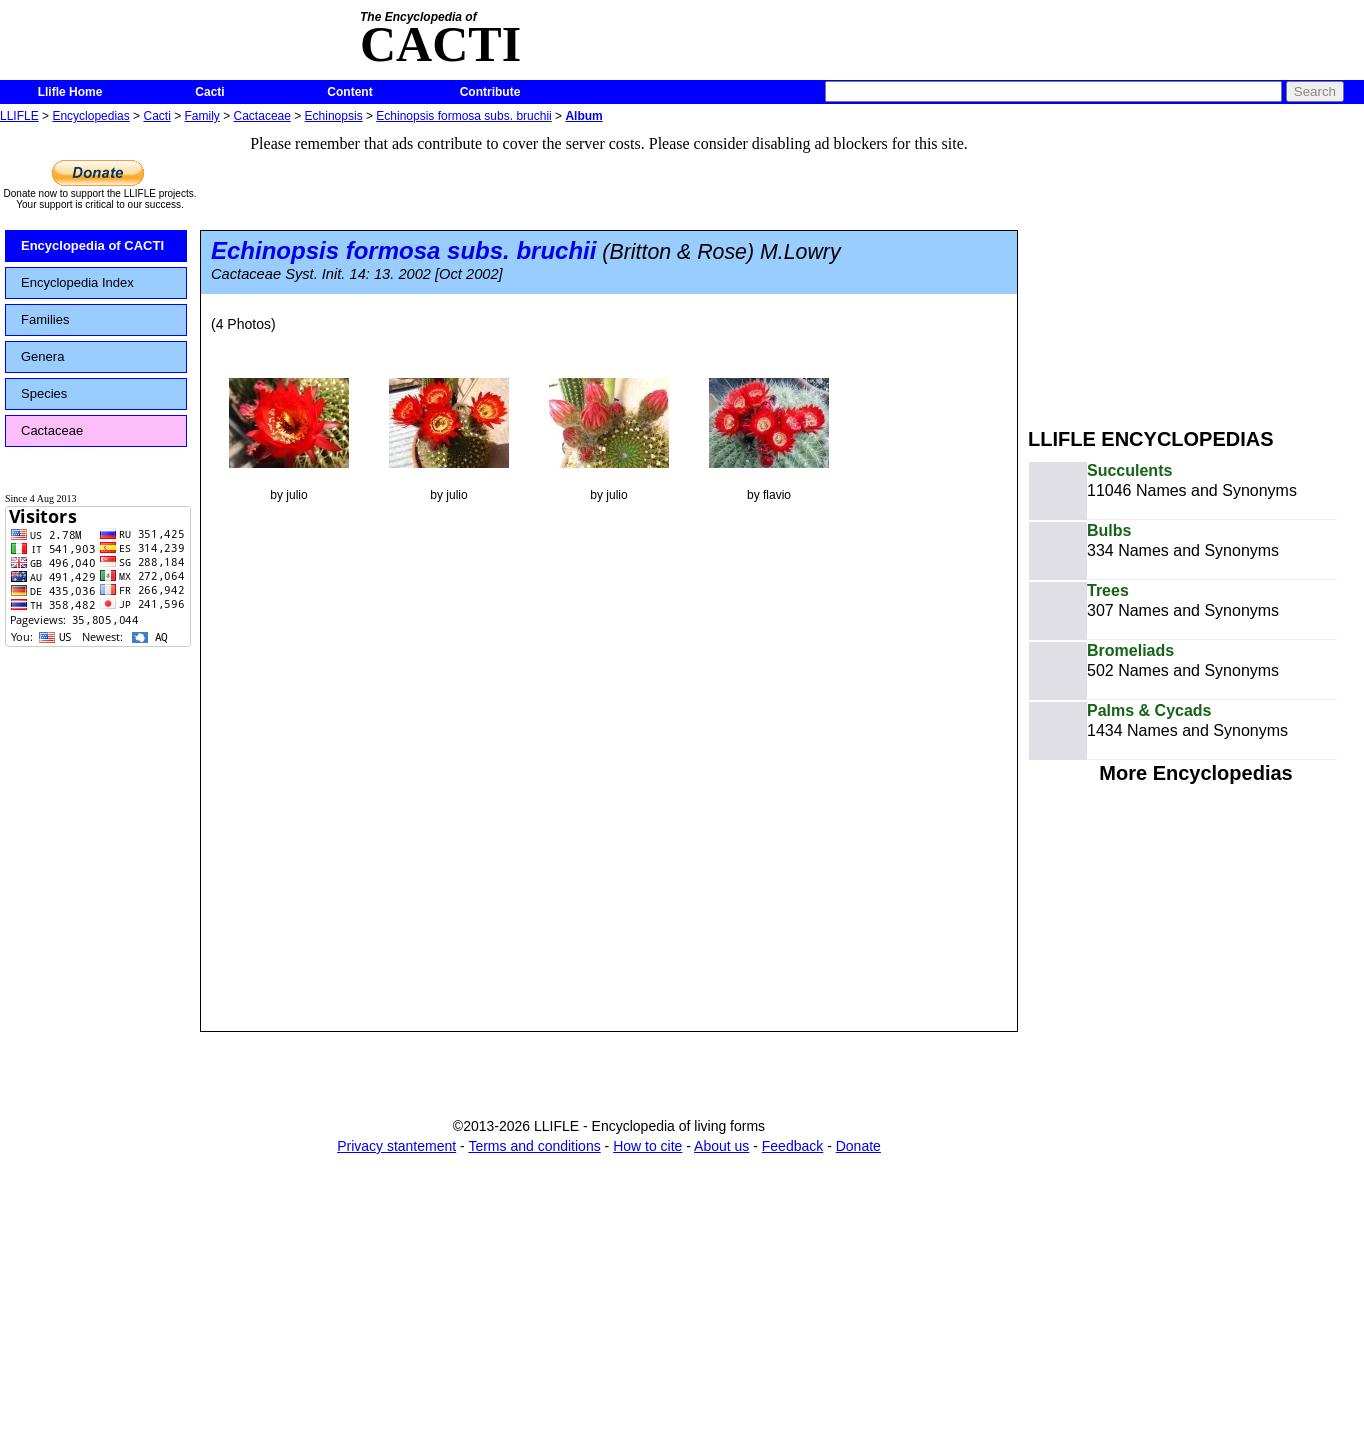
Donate (858, 1146)
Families (45, 319)
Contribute (490, 92)
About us (721, 1146)
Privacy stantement (396, 1146)
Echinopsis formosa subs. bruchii (463, 116)
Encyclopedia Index (77, 282)
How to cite (647, 1146)
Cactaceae (262, 116)
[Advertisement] (1196, 268)
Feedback (792, 1146)
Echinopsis (334, 116)
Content (349, 92)
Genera (42, 356)
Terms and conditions (534, 1146)
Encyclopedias (90, 116)
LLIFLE (19, 116)
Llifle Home (70, 92)
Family (202, 116)
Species (44, 393)
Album (583, 116)
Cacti (209, 92)
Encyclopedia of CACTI (92, 245)
